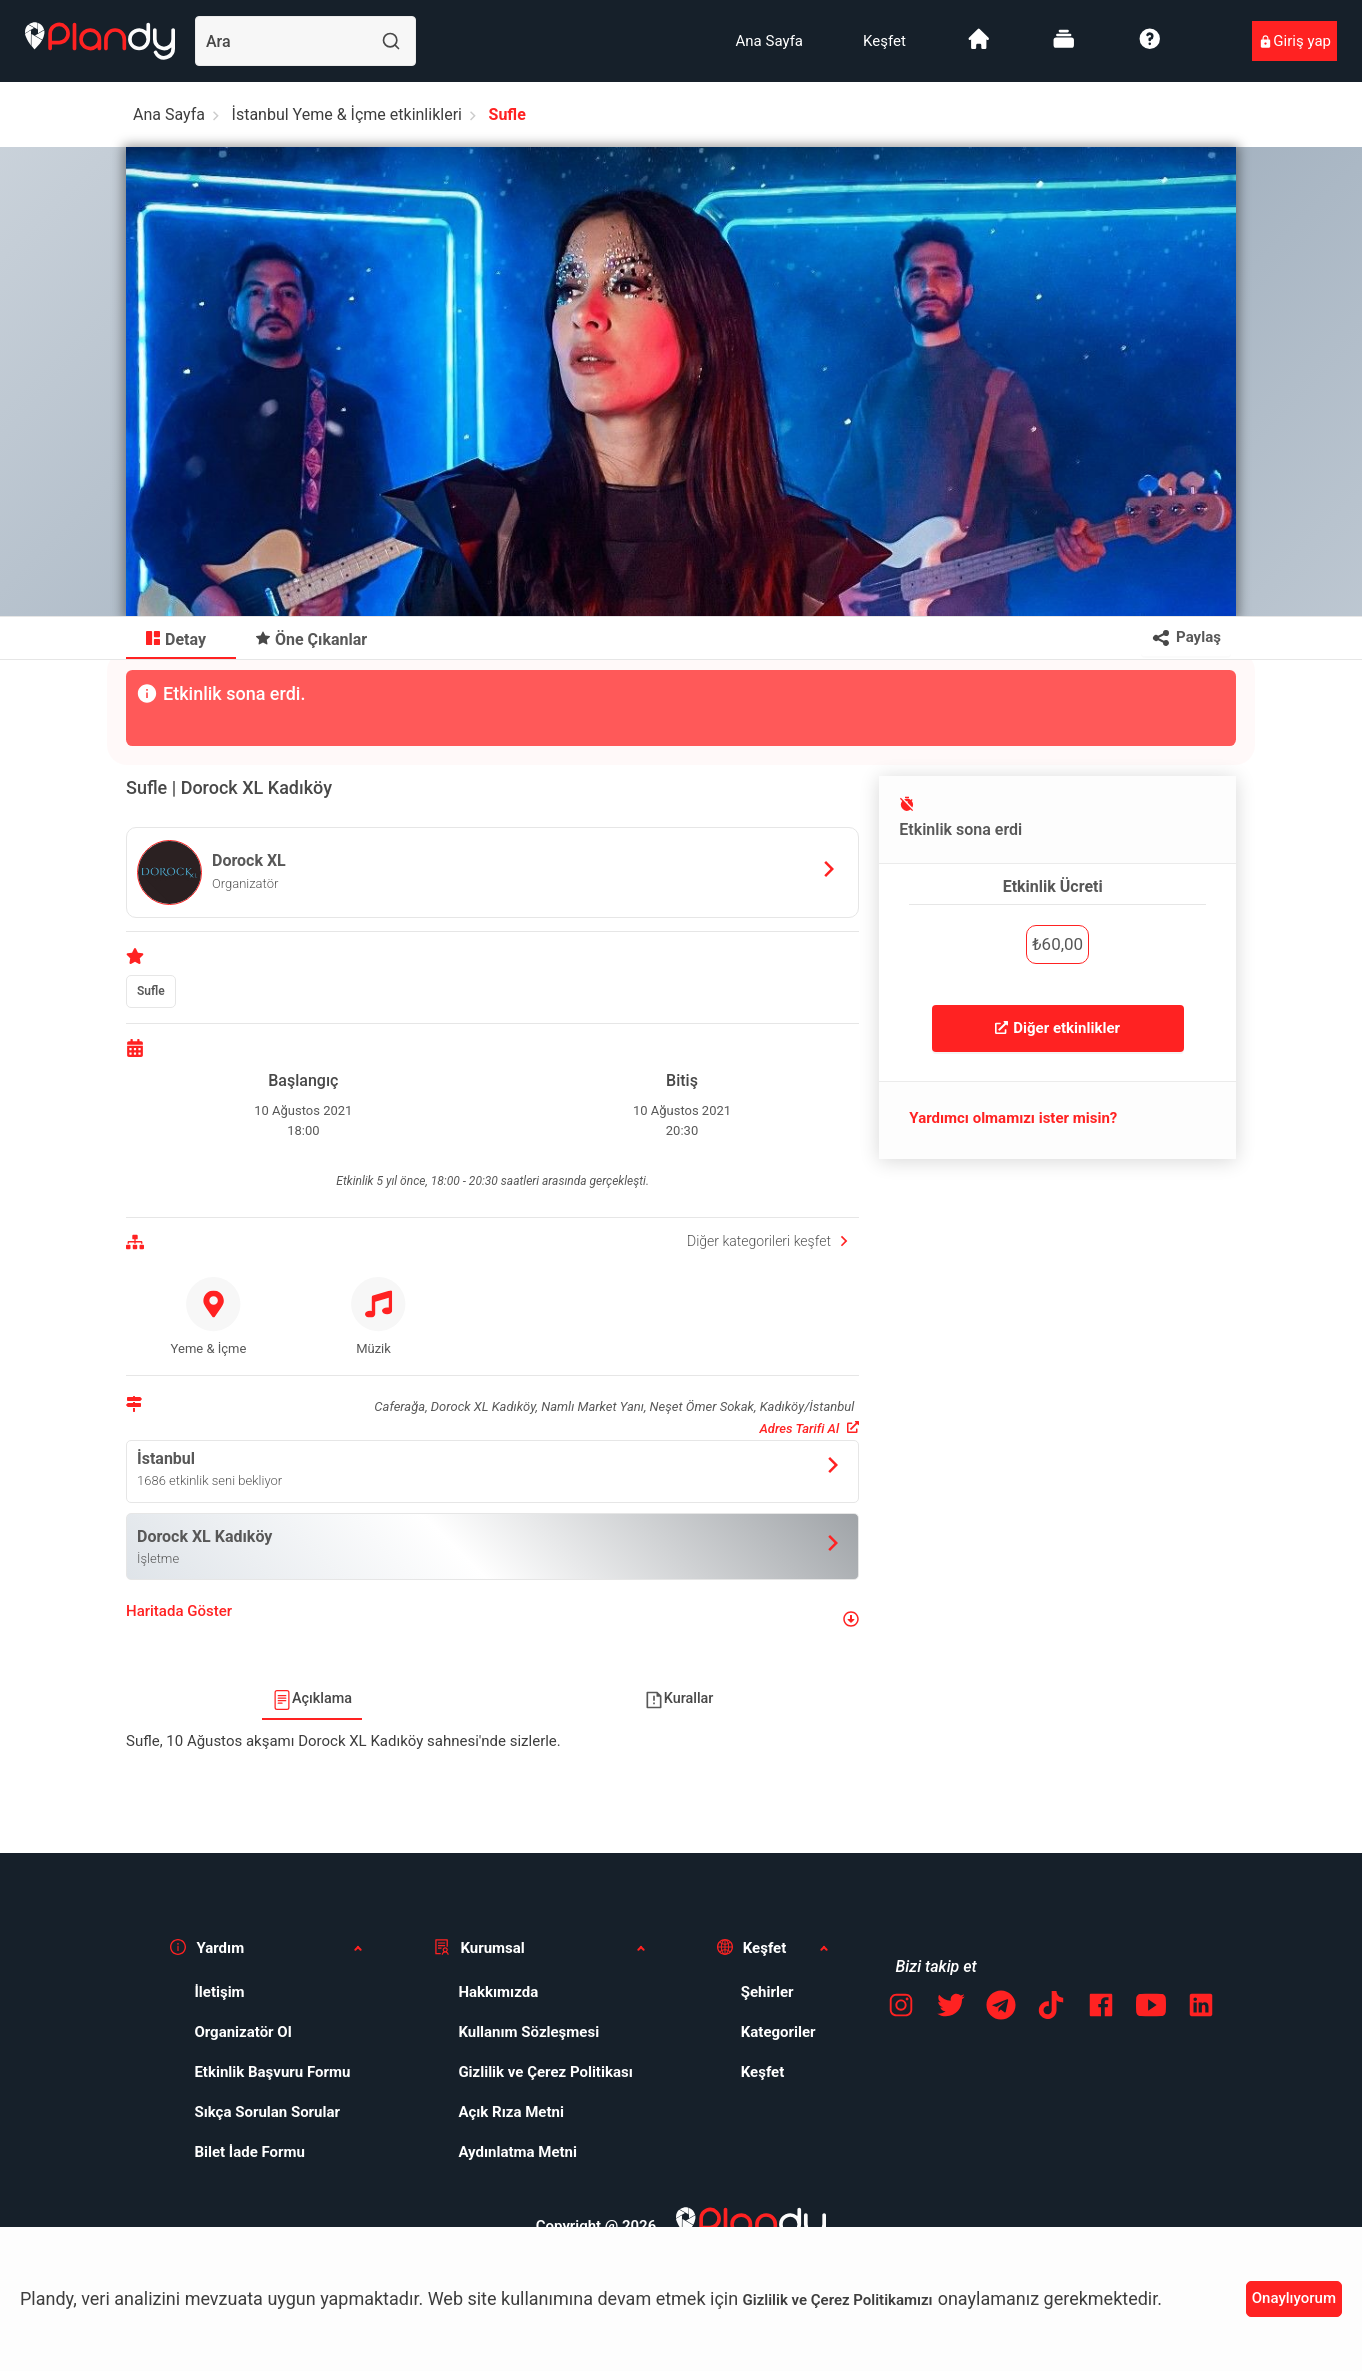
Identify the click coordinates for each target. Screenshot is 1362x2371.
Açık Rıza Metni (511, 2112)
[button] (492, 1619)
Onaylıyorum (1294, 2298)
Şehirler (767, 1992)
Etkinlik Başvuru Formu (272, 2072)
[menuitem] (769, 41)
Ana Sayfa (769, 41)
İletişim (219, 1992)
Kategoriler (778, 2032)
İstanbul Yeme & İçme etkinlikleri (347, 114)
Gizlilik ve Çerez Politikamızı (838, 2300)
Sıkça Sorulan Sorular (267, 2112)
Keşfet (884, 41)
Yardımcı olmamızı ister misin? (1013, 1118)
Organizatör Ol (242, 2032)
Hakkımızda (498, 1992)
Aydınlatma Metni (517, 2152)
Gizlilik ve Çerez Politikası (545, 2072)
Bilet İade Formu (249, 2152)
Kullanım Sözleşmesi (528, 2032)
